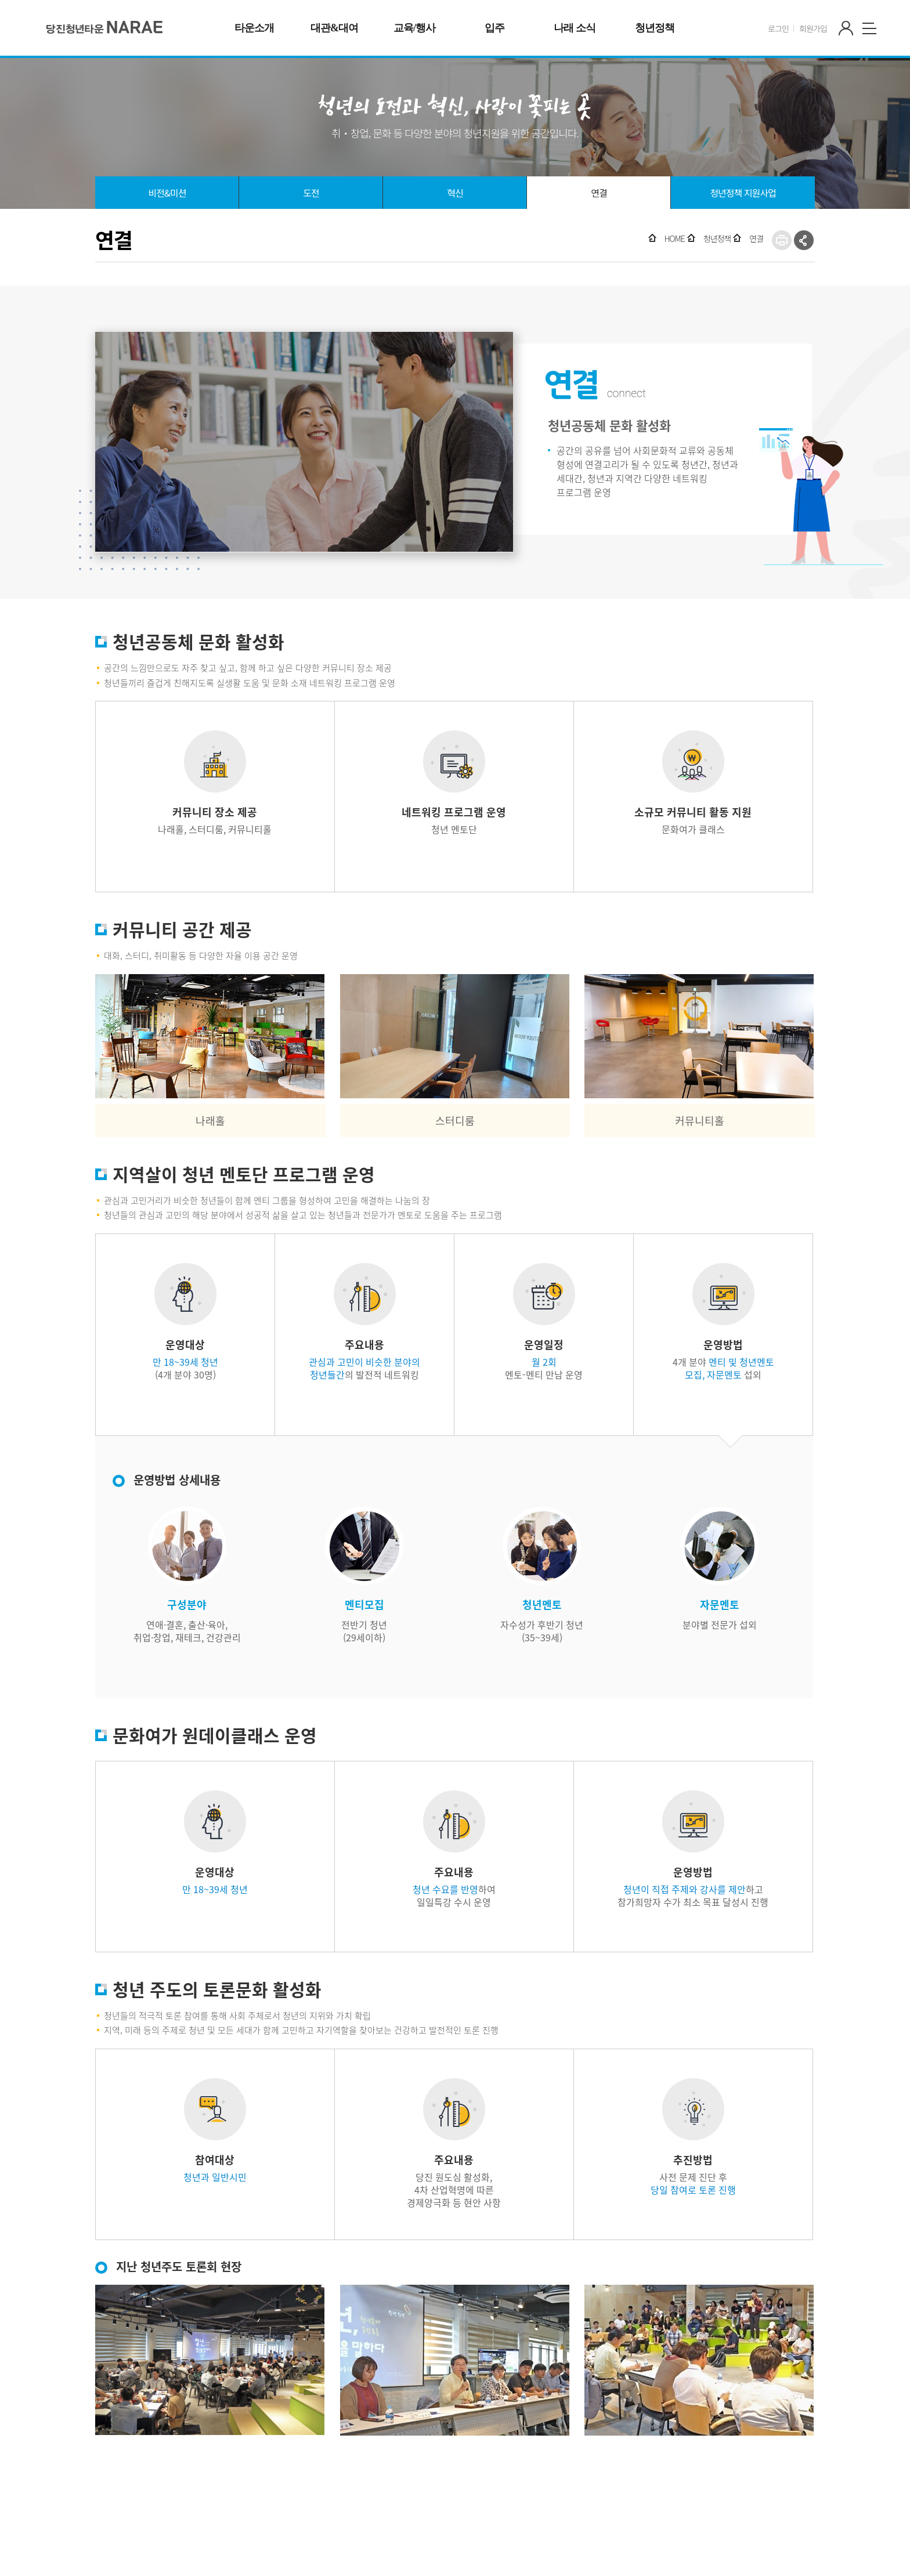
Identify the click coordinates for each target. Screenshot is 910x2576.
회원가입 (813, 28)
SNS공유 (804, 240)
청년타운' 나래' (104, 27)
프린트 (782, 240)
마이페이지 (846, 28)
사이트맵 (869, 28)
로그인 (778, 28)
